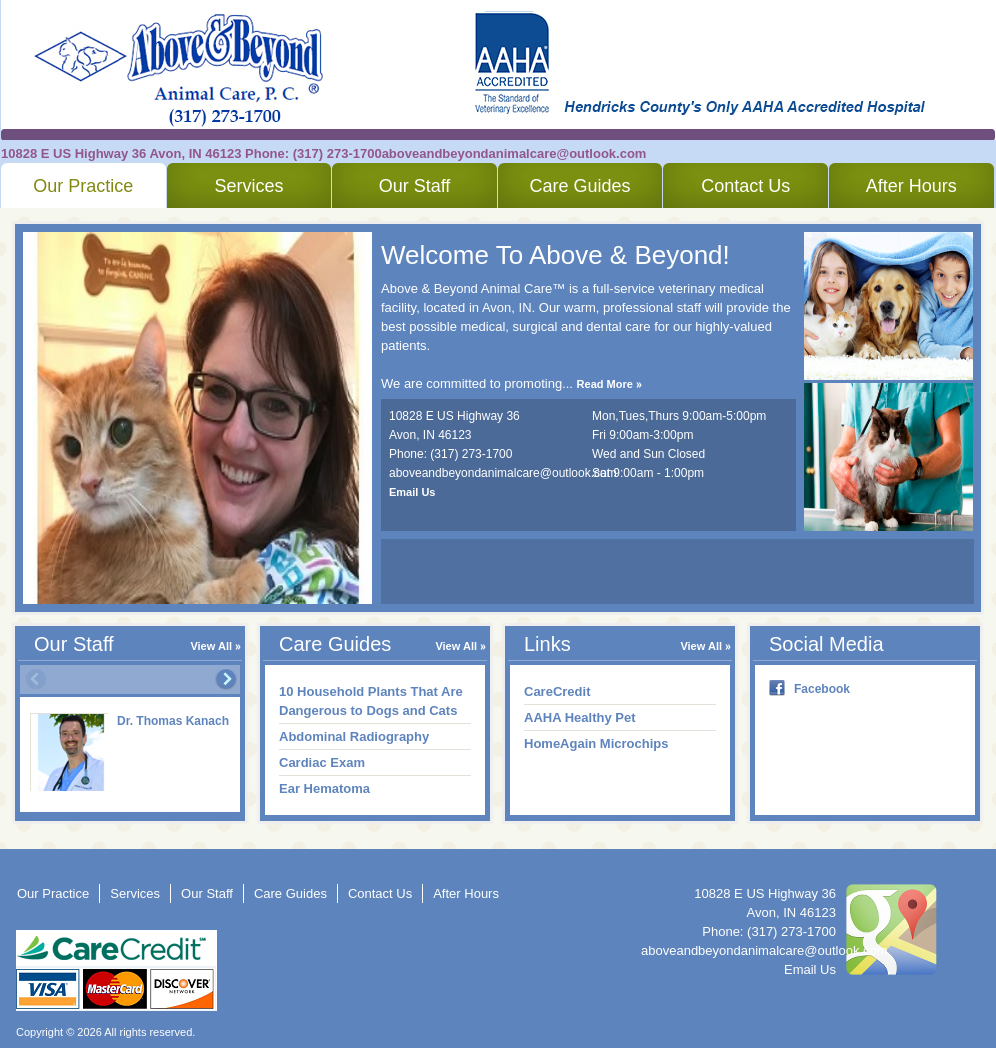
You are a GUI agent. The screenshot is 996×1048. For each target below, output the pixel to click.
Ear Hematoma (324, 788)
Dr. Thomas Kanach (173, 721)
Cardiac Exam (322, 762)
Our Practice (83, 186)
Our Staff (415, 186)
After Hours (911, 186)
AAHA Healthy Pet (579, 717)
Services (248, 186)
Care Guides (580, 186)
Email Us (412, 492)
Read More (605, 384)
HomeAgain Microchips (596, 743)
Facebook (822, 689)
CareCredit (557, 691)
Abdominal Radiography (354, 736)
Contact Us (745, 186)
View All (211, 646)
